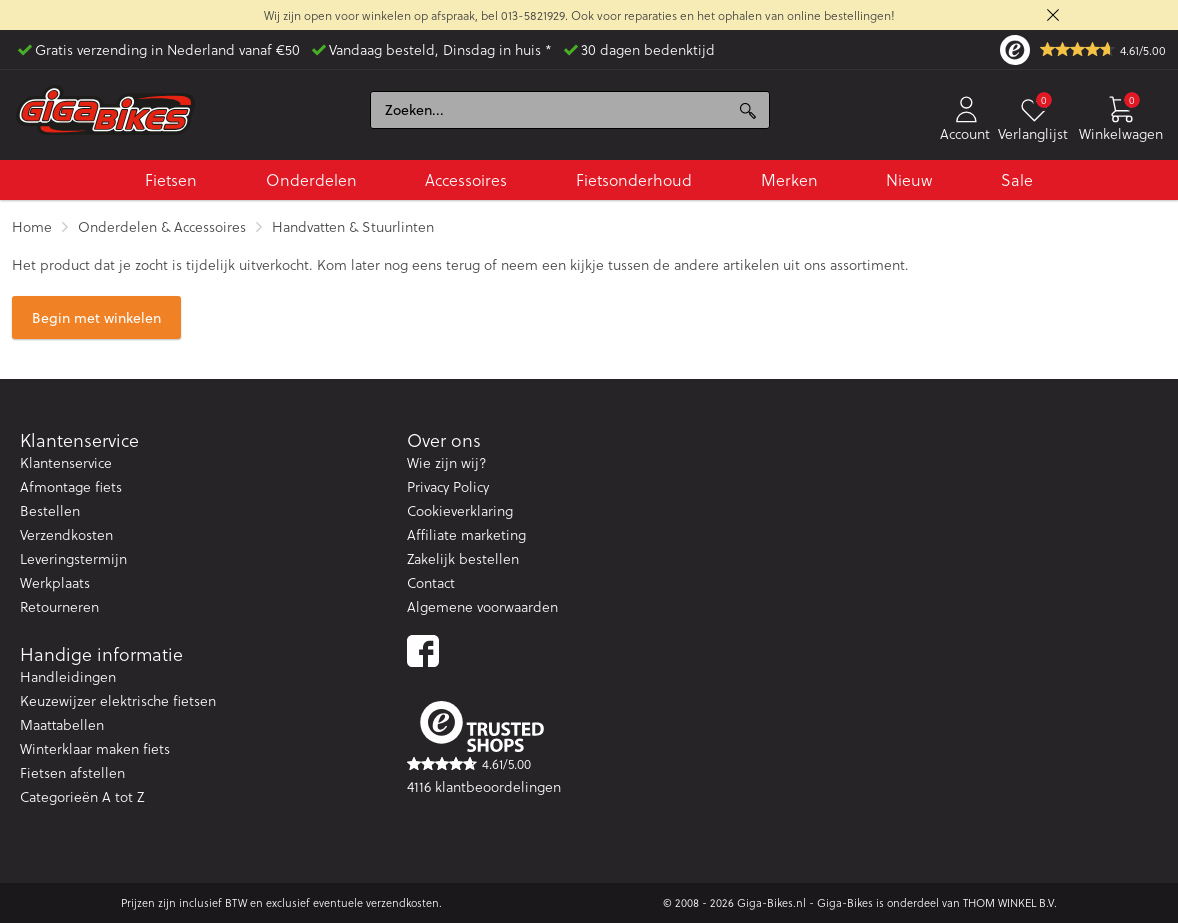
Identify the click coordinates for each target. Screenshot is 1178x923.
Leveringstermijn (73, 558)
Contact (431, 582)
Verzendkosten (66, 534)
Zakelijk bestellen (463, 558)
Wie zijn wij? (447, 462)
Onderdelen (311, 179)
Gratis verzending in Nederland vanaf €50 (167, 49)
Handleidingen (68, 676)
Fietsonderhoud (634, 179)
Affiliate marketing (466, 534)
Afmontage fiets (71, 486)
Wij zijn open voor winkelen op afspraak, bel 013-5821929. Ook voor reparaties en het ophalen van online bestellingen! (579, 15)
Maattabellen (62, 724)
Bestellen (50, 510)
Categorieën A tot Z (82, 796)
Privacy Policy (448, 486)
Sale (1017, 179)
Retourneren (59, 606)
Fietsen (171, 179)
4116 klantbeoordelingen (484, 786)
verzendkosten (402, 902)
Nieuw (909, 179)
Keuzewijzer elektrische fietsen (118, 700)
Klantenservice (66, 462)
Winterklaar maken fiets (95, 748)
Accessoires (466, 179)
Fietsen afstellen (72, 772)
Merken (789, 179)
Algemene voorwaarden (482, 606)
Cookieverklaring (460, 510)
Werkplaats (55, 582)
